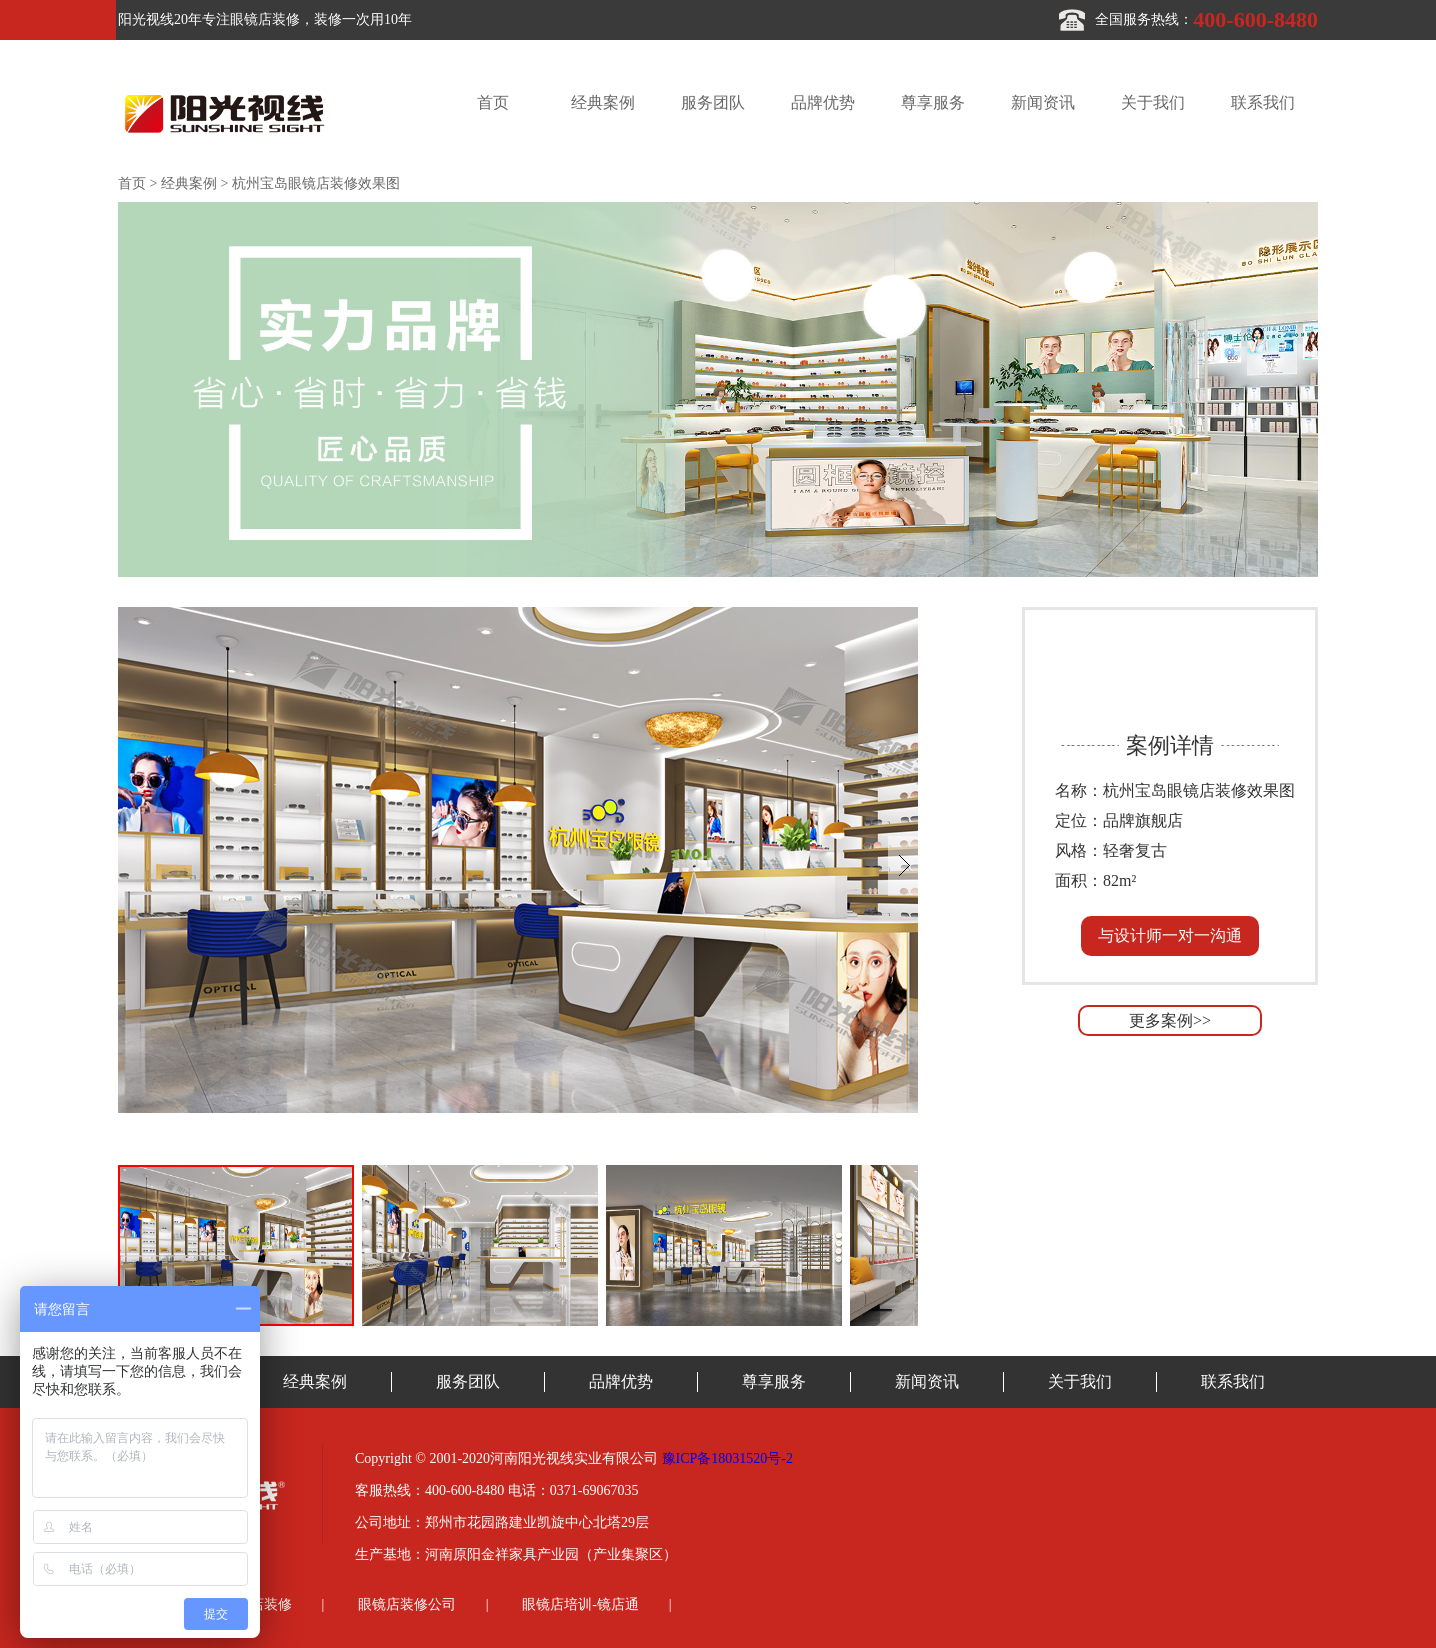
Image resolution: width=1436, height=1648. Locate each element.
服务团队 (713, 102)
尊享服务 (933, 102)
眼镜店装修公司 (407, 1604)
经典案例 (603, 102)
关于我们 (1153, 102)
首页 (493, 102)
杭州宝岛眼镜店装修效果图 (316, 183)
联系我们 (1263, 102)
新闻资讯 (1043, 102)
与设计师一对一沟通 (1170, 935)
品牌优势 (823, 102)
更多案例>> (1170, 1020)
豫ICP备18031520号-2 (727, 1458)
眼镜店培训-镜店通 (580, 1604)
